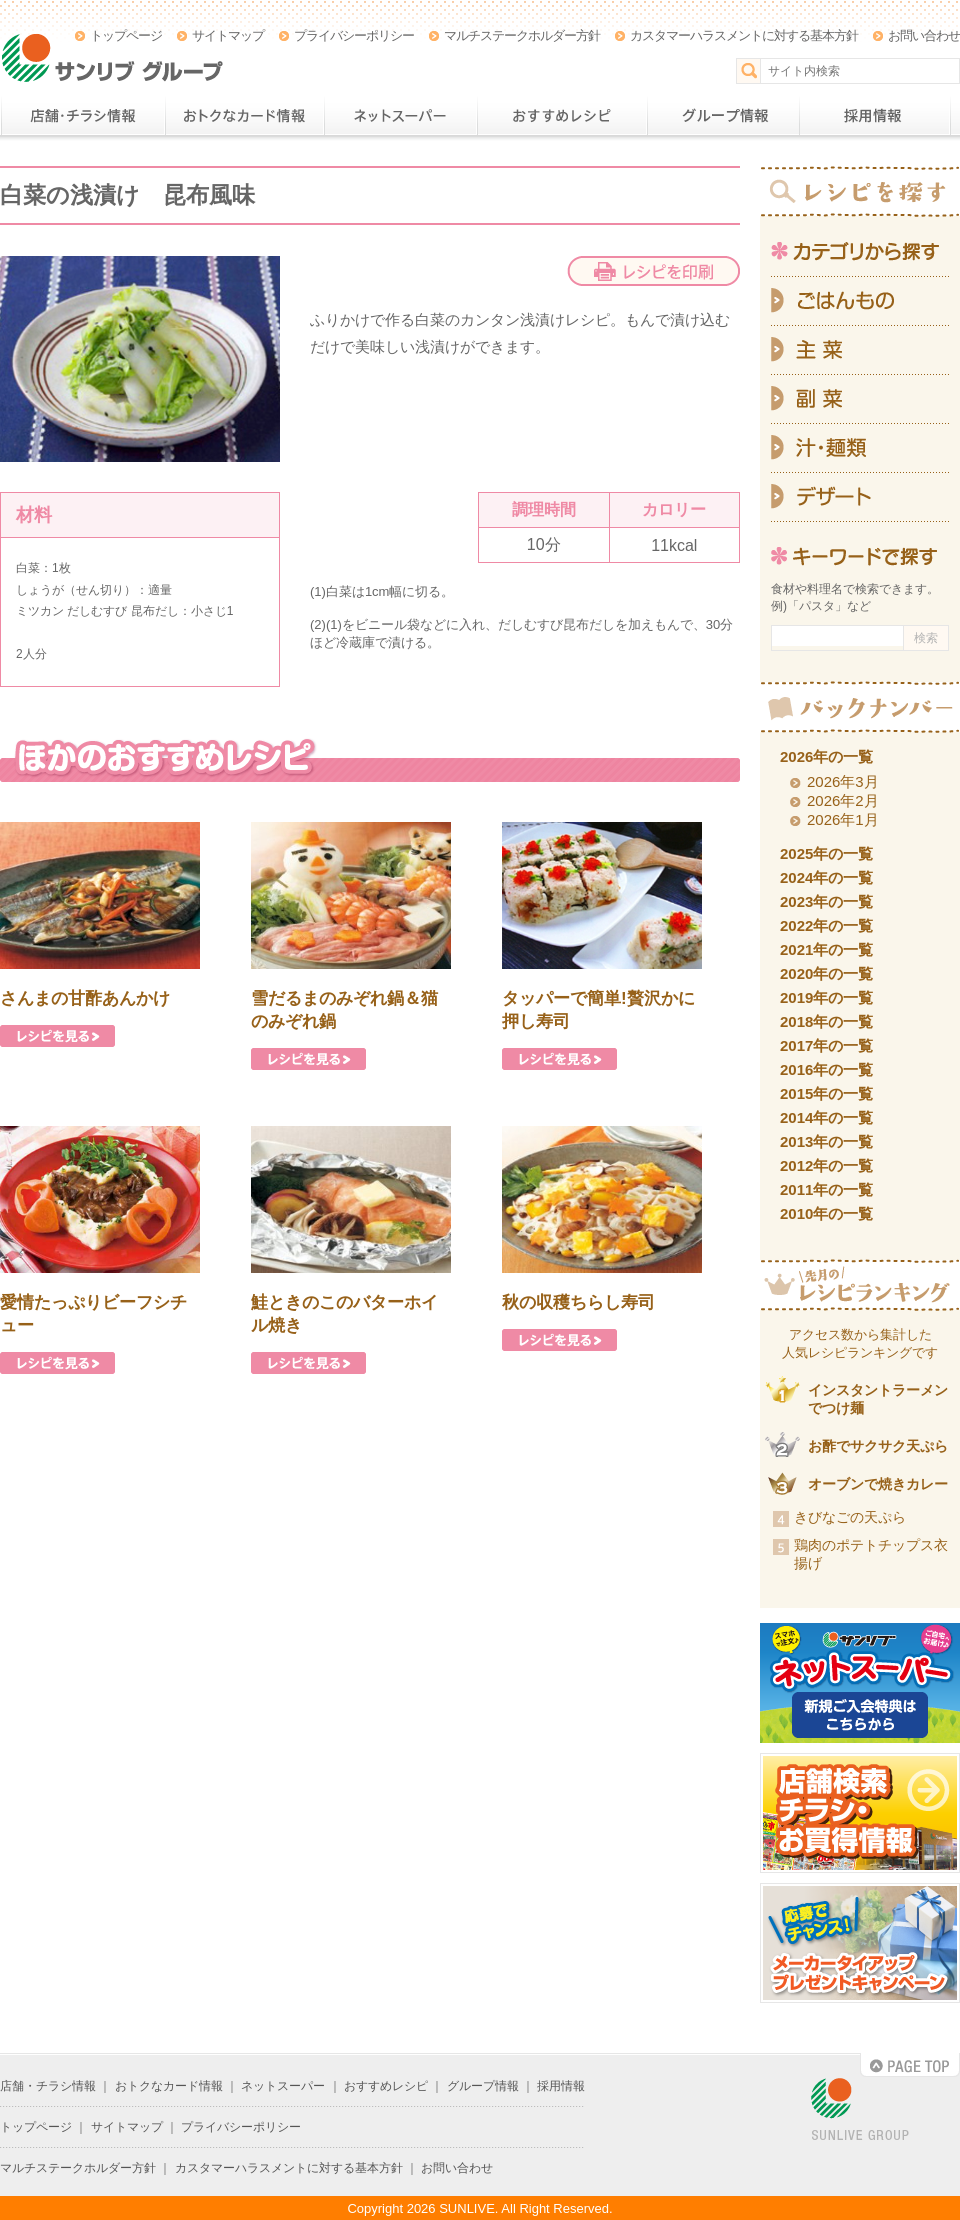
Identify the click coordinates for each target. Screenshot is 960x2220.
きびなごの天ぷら (850, 1517)
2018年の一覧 (826, 1021)
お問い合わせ (924, 35)
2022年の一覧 (826, 925)
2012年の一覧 (826, 1165)
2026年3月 (843, 781)
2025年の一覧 (826, 853)
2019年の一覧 (826, 997)
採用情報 (875, 116)
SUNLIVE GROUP (860, 2110)
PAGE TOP (910, 2065)
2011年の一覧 (826, 1189)
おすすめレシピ (562, 116)
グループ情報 (723, 116)
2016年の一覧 (826, 1069)
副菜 (860, 399)
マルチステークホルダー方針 (522, 35)
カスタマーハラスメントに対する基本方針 (744, 35)
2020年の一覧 (826, 973)
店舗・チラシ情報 (82, 116)
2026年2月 (843, 800)
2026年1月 (843, 819)
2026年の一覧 (826, 756)
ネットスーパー (400, 116)
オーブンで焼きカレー (878, 1484)
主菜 (860, 350)
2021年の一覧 (826, 949)
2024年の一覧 (826, 877)
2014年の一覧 (826, 1117)
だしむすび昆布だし (556, 624)
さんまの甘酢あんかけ (85, 998)
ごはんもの (860, 301)
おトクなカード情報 (244, 116)
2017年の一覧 (826, 1045)
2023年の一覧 (826, 901)
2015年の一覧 (826, 1093)
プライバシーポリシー (354, 35)
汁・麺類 (860, 448)
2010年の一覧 (826, 1213)
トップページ (126, 35)
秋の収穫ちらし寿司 (578, 1302)
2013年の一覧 (826, 1141)
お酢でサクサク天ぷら (878, 1446)
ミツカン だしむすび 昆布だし (97, 611)
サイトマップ (228, 35)
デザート (860, 497)
